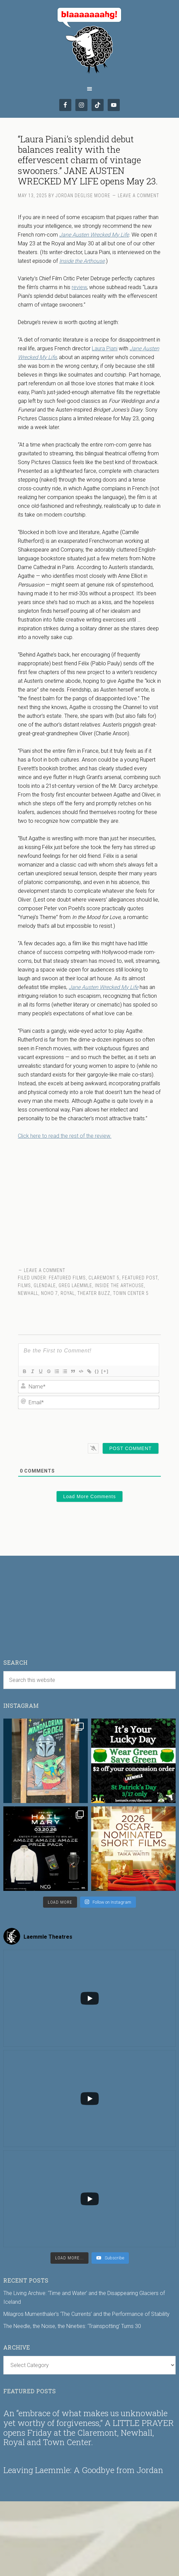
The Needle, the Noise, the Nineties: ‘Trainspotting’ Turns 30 (72, 2326)
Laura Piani (104, 348)
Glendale (45, 1285)
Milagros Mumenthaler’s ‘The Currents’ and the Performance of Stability (86, 2314)
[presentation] (113, 1424)
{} (97, 1371)
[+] (105, 1371)
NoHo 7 (49, 1293)
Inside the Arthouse (119, 1285)
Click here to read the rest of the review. (64, 1136)
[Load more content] (69, 2258)
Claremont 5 (103, 1277)
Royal (68, 1293)
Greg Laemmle (75, 1285)
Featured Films (67, 1277)
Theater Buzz (93, 1293)
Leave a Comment (138, 195)
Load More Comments (89, 1496)
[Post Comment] (130, 1448)
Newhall (28, 1293)
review (79, 287)
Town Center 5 (131, 1293)
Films (24, 1285)
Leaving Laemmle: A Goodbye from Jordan (83, 2470)
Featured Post (140, 1277)
